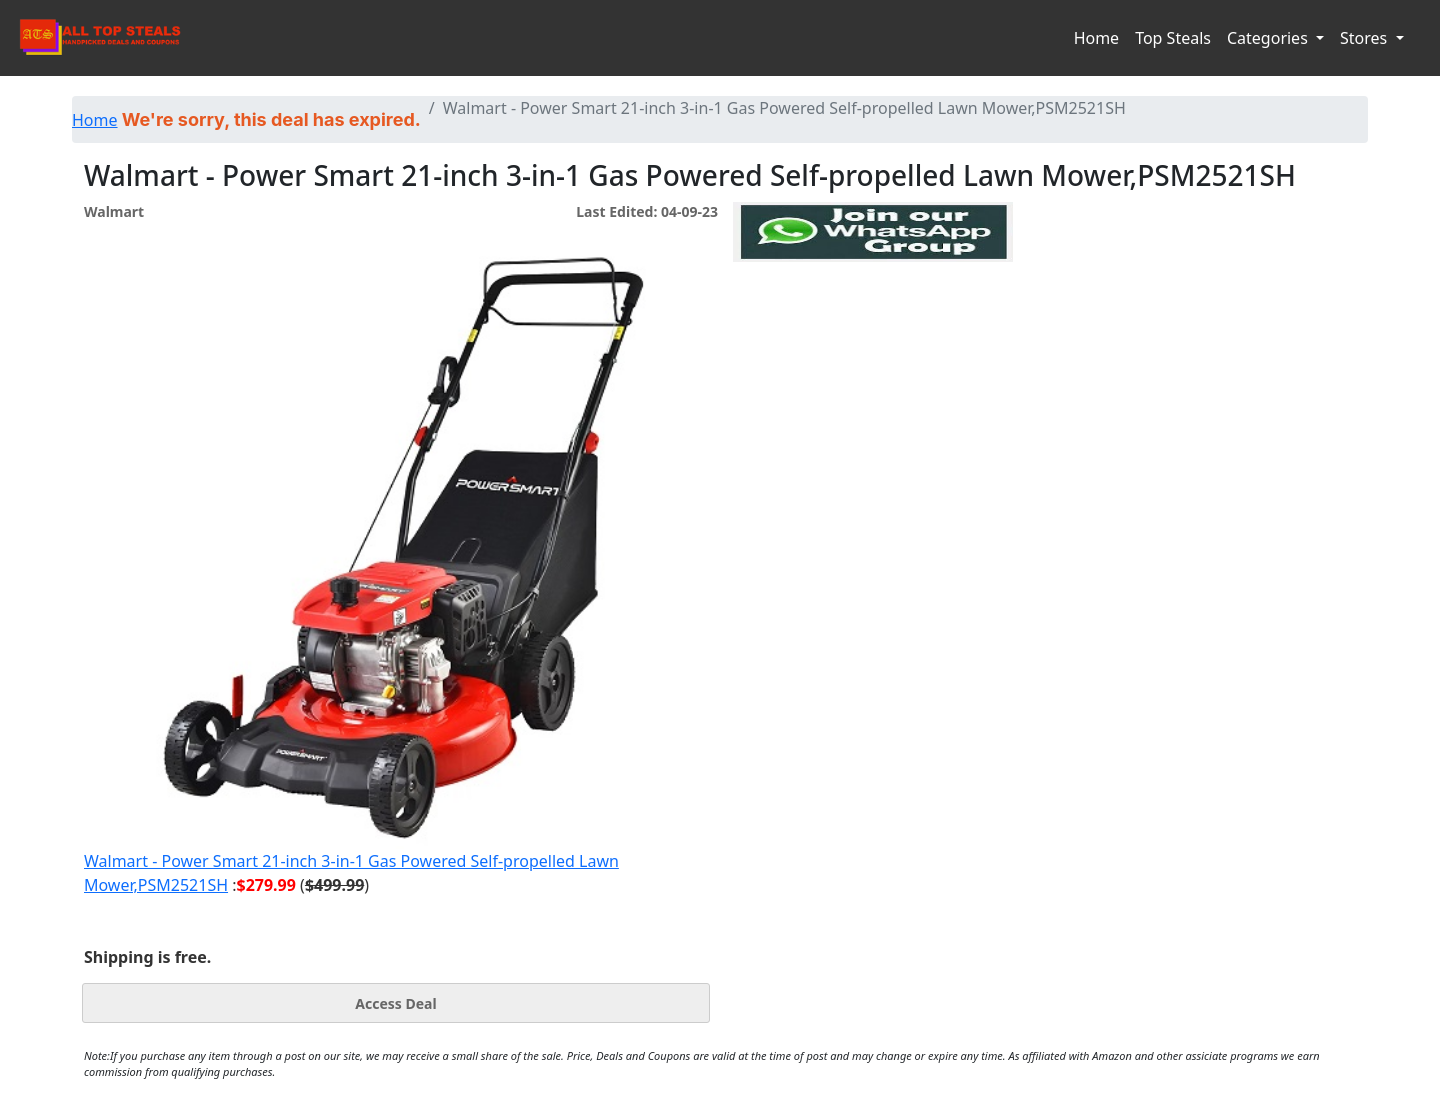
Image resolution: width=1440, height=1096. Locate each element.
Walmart (114, 211)
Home (1097, 38)
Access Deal (395, 1003)
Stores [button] (1365, 38)
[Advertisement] (873, 354)
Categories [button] (1269, 38)
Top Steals (1173, 38)
